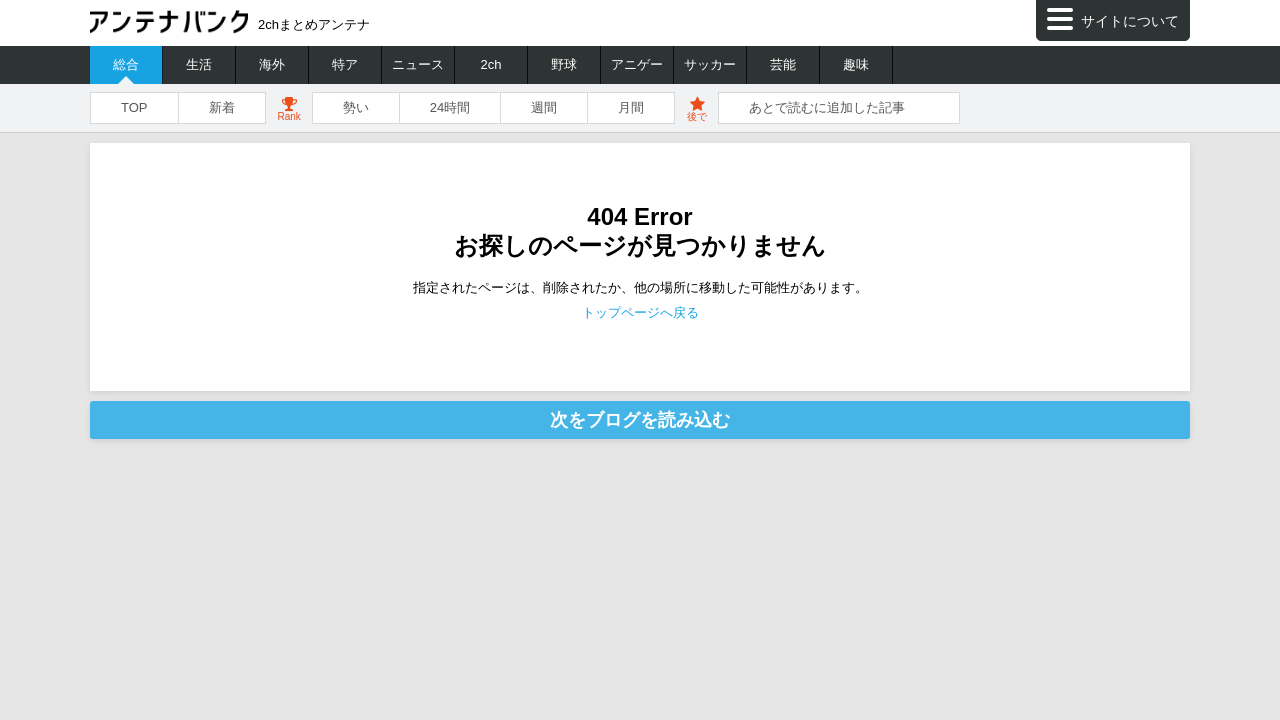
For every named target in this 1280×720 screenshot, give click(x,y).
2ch (491, 64)
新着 (222, 107)
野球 (564, 64)
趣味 (856, 64)
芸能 (783, 64)
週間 (544, 107)
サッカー (710, 64)
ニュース (418, 64)
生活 (199, 64)
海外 (272, 64)
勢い (356, 107)
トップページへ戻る (640, 312)
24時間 (450, 107)
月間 (631, 107)
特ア (345, 64)
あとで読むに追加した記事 (827, 107)
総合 (126, 64)
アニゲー (637, 64)
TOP (134, 107)
